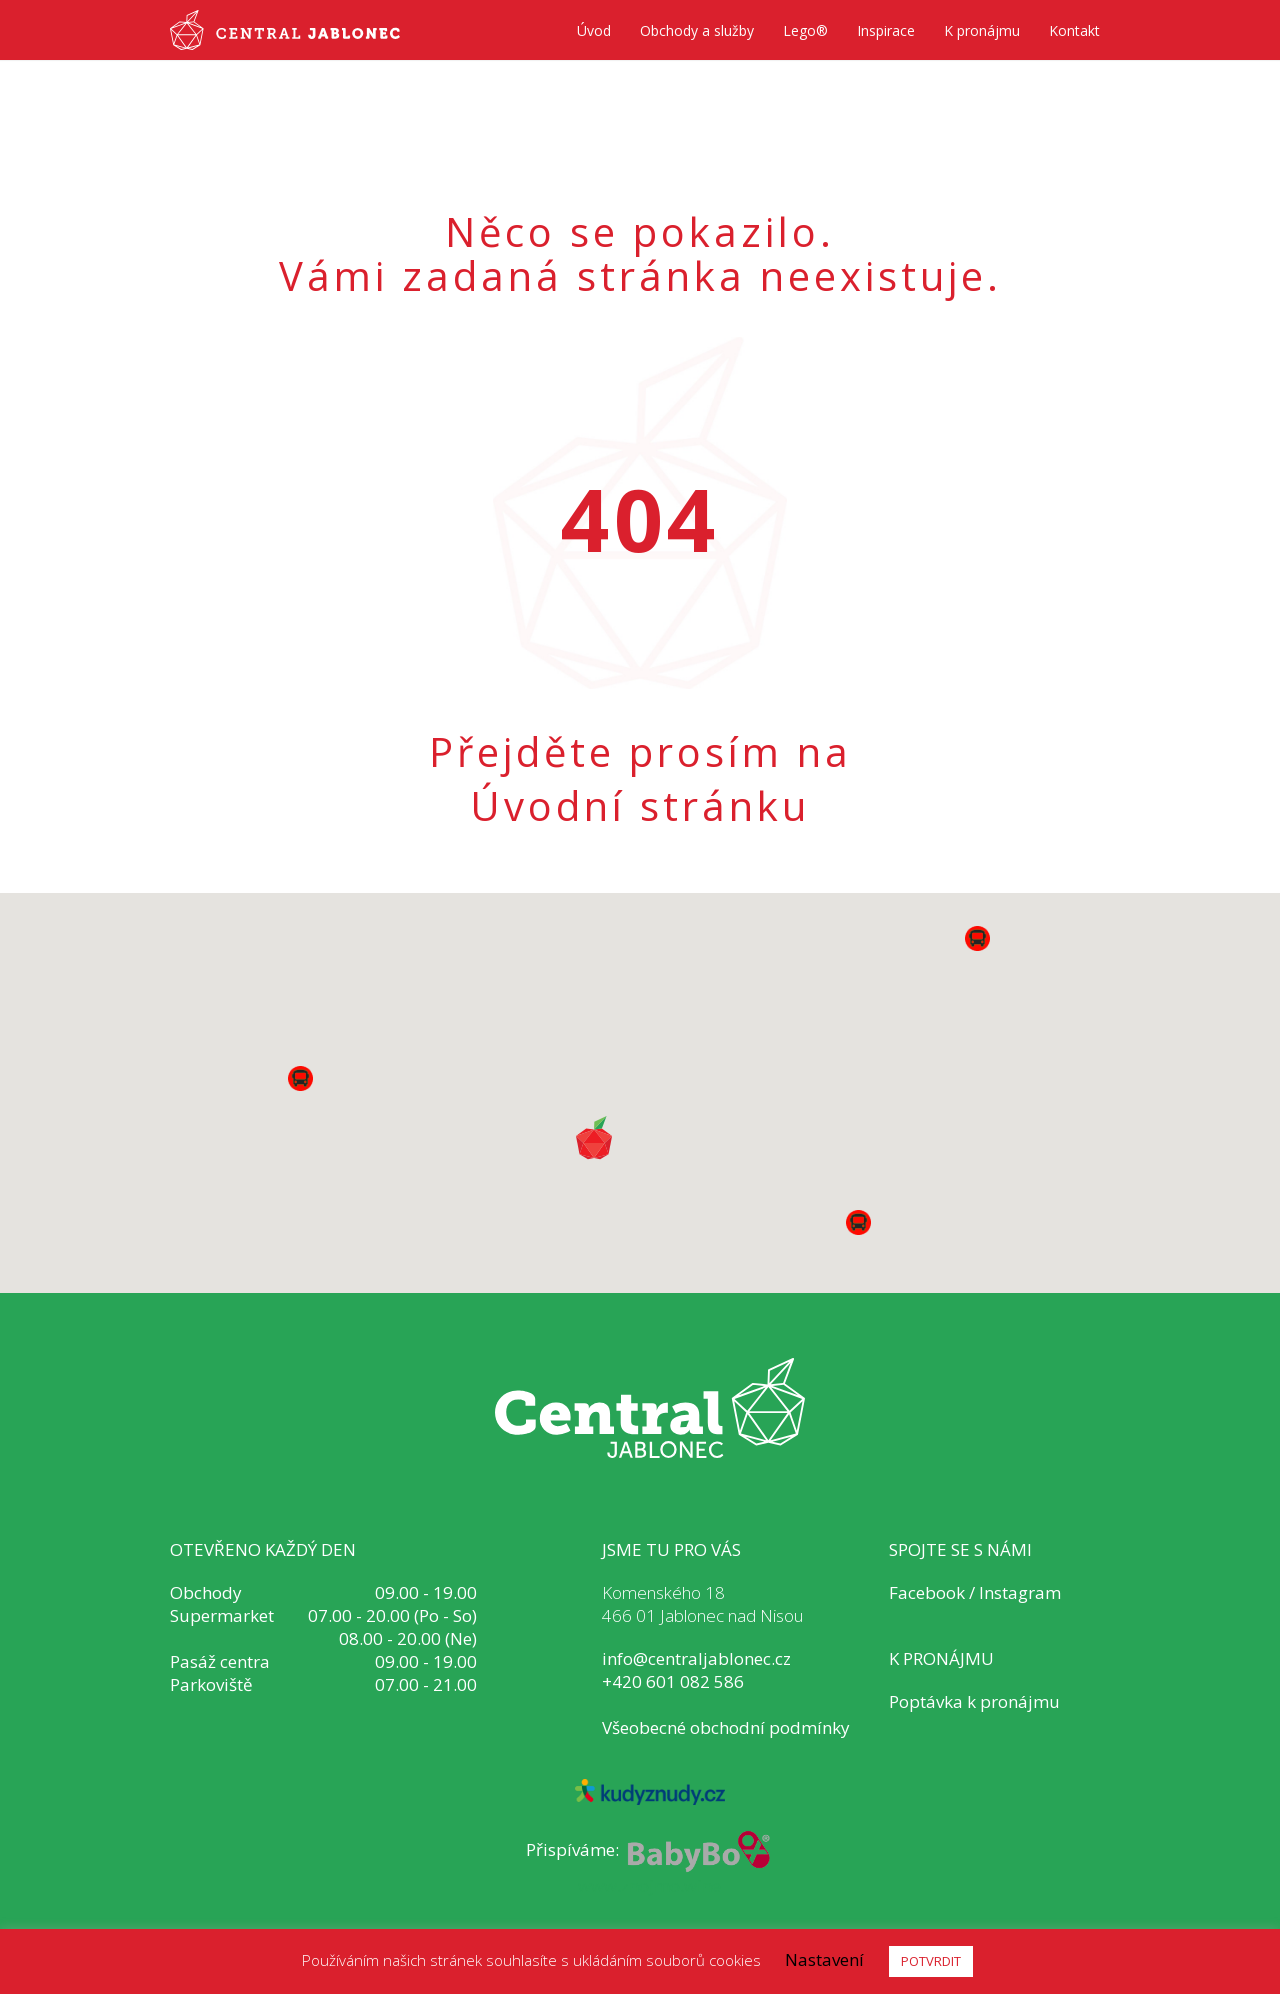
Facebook (927, 1592)
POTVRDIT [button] (931, 1961)
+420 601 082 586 (673, 1681)
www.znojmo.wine (649, 1885)
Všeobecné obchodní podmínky (726, 1727)
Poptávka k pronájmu (974, 1701)
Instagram (1020, 1592)
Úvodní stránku (640, 806)
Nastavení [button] (824, 1959)
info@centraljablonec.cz (696, 1658)
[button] (858, 1222)
